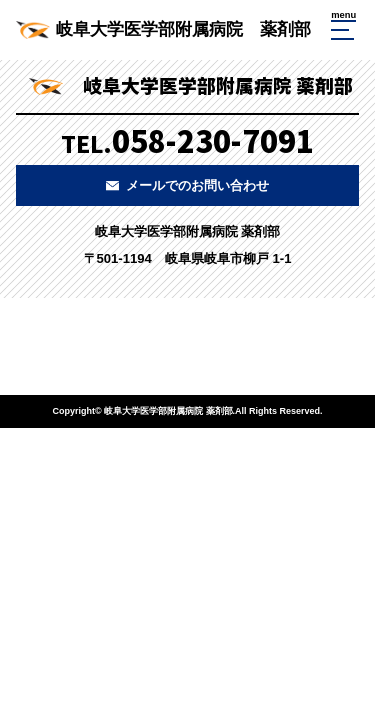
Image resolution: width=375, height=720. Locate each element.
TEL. (187, 140)
